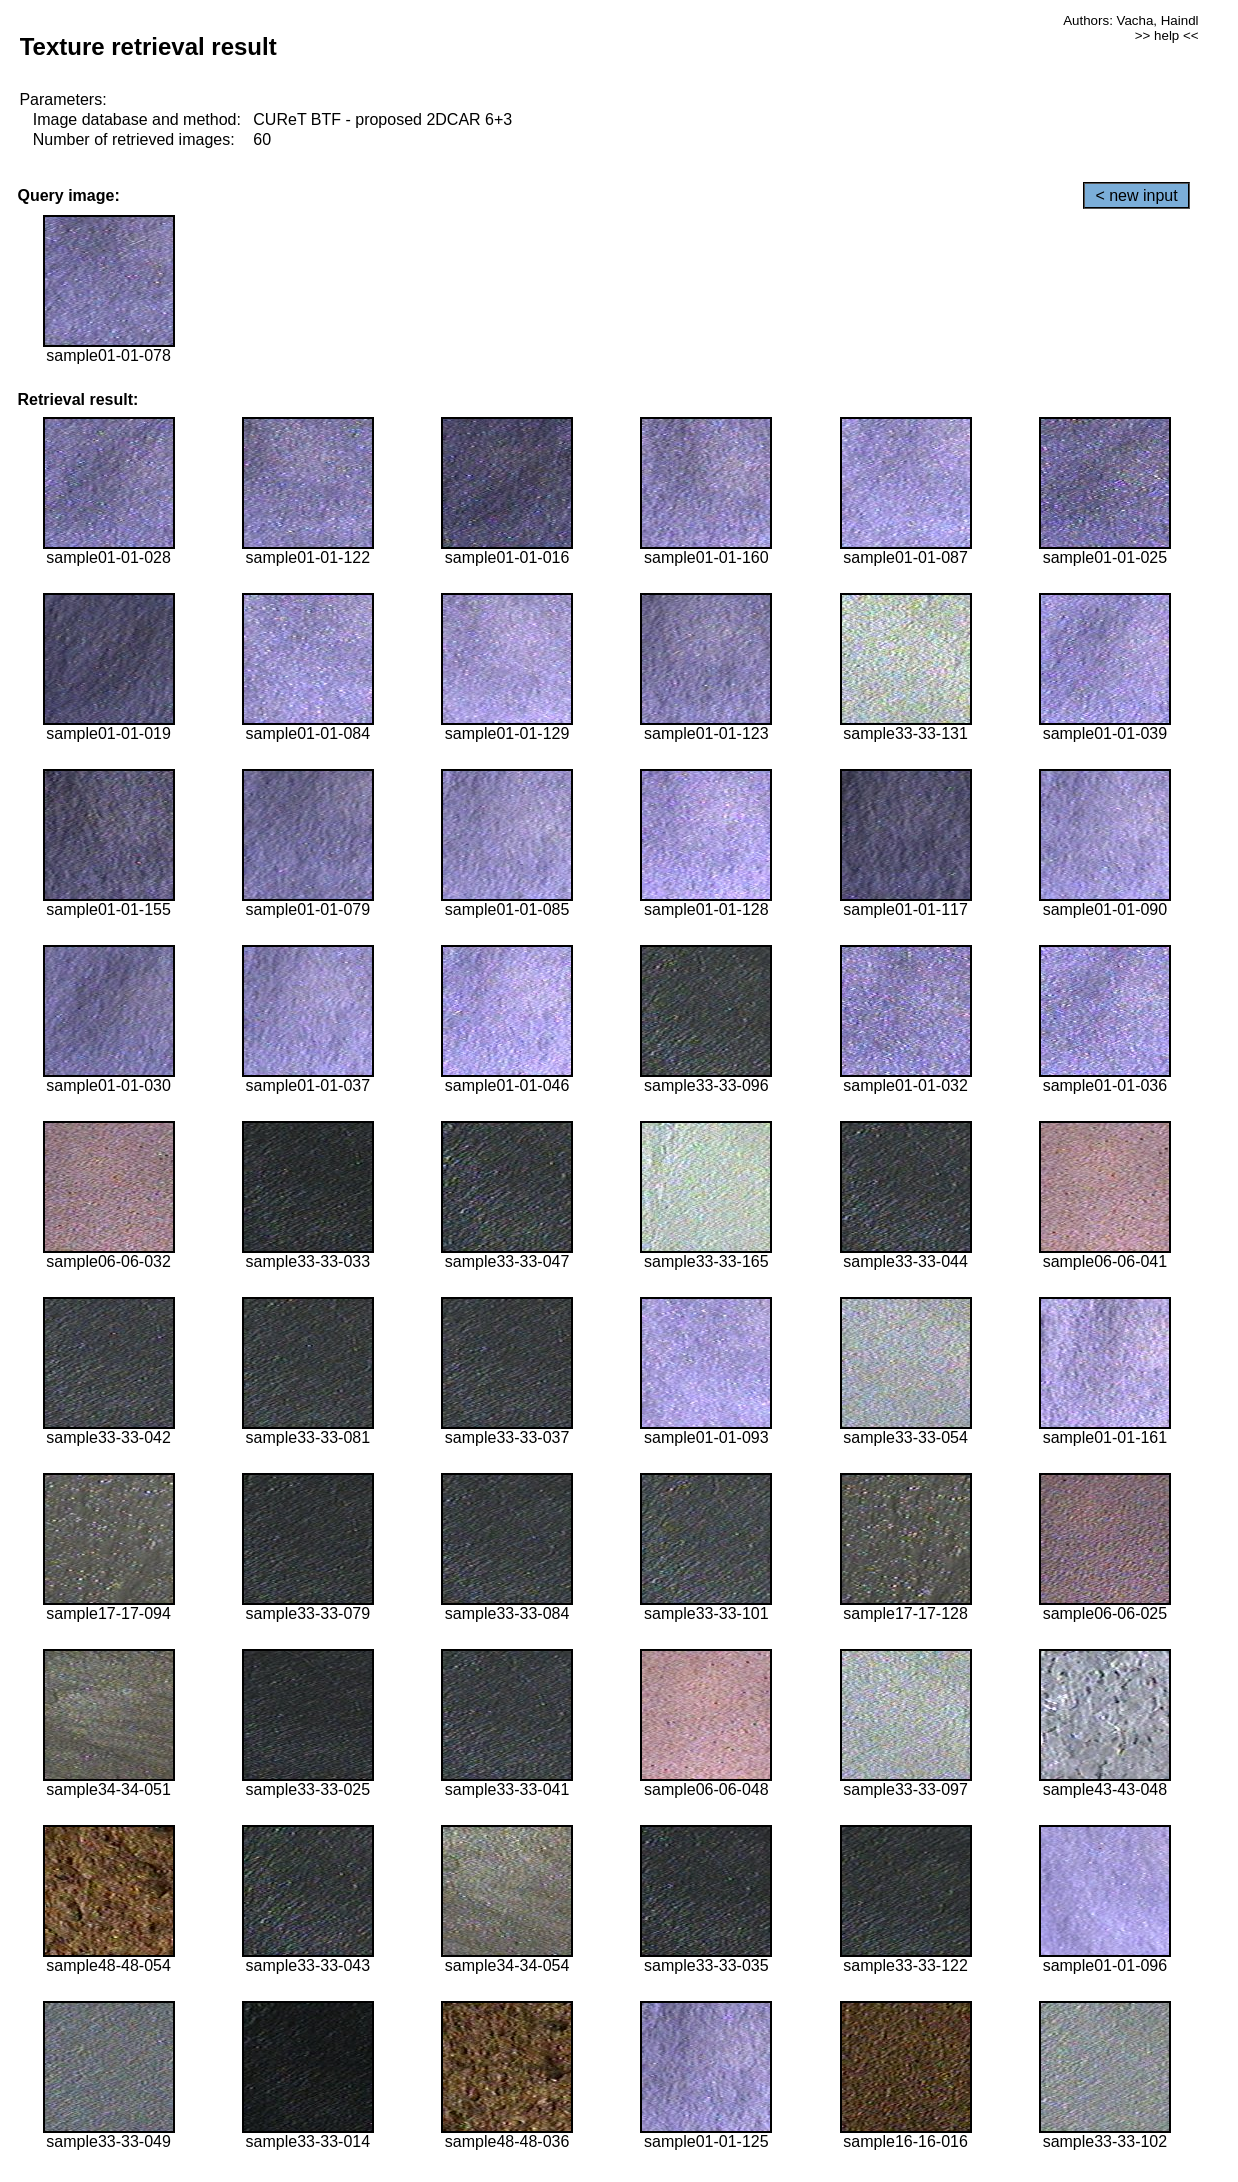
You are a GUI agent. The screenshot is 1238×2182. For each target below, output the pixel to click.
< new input (1136, 195)
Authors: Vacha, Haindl (1130, 20)
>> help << (1167, 35)
